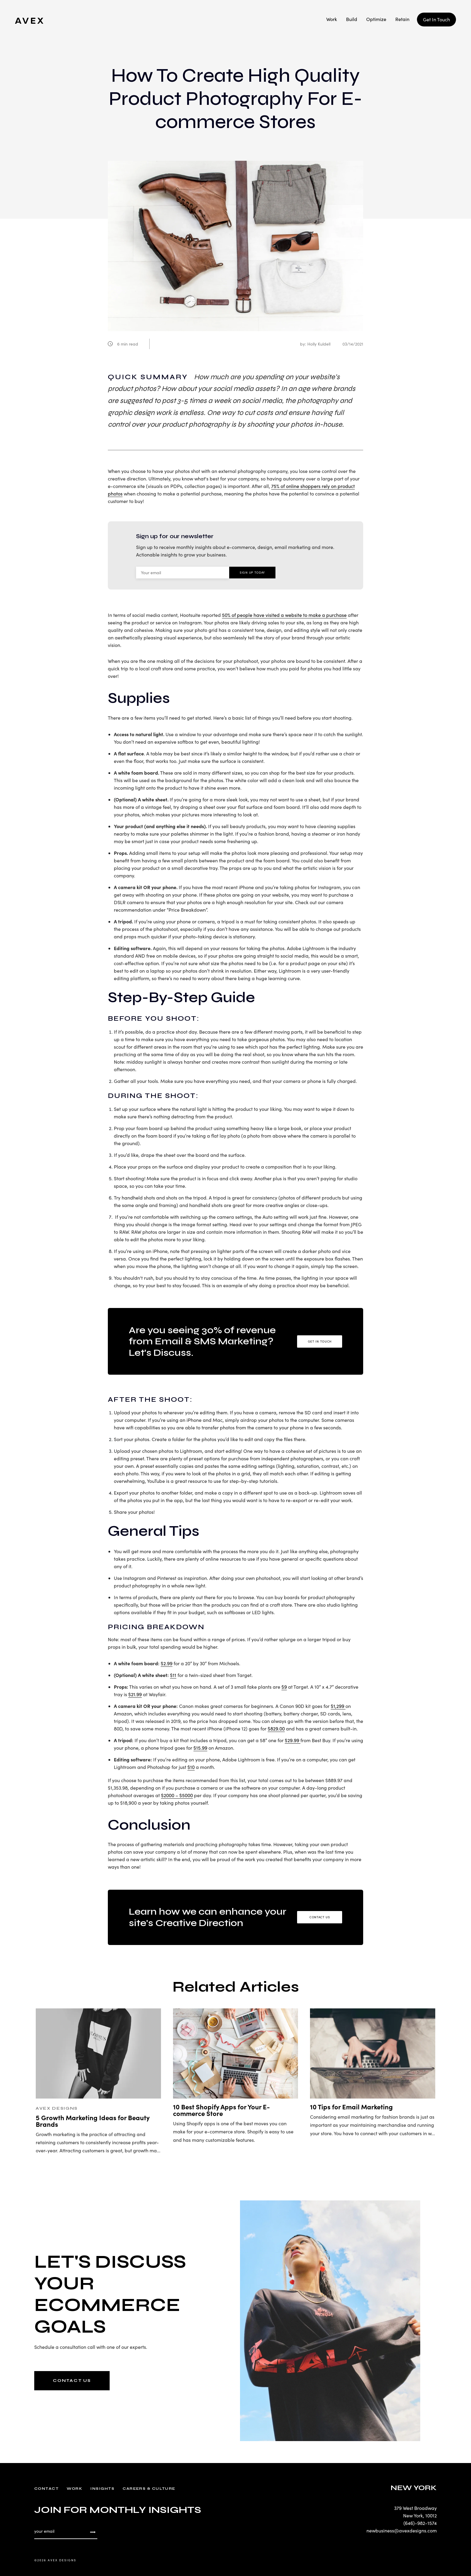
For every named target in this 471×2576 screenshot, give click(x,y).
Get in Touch (320, 1341)
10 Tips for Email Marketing (351, 2106)
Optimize (376, 19)
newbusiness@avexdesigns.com (401, 2530)
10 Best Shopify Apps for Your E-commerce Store (221, 2110)
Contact (46, 2488)
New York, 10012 (420, 2515)
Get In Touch (436, 19)
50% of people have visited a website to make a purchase (284, 615)
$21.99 (135, 1694)
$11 (173, 1675)
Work (331, 19)
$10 (191, 1767)
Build (351, 19)
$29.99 (292, 1740)
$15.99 (200, 1748)
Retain (402, 19)
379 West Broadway (415, 2508)
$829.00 (276, 1728)
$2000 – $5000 (177, 1795)
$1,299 (338, 1706)
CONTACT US (72, 2380)
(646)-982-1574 (420, 2523)
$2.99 (166, 1663)
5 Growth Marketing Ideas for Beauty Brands (93, 2121)
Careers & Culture (149, 2488)
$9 (284, 1687)
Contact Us (319, 1917)
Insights (102, 2488)
